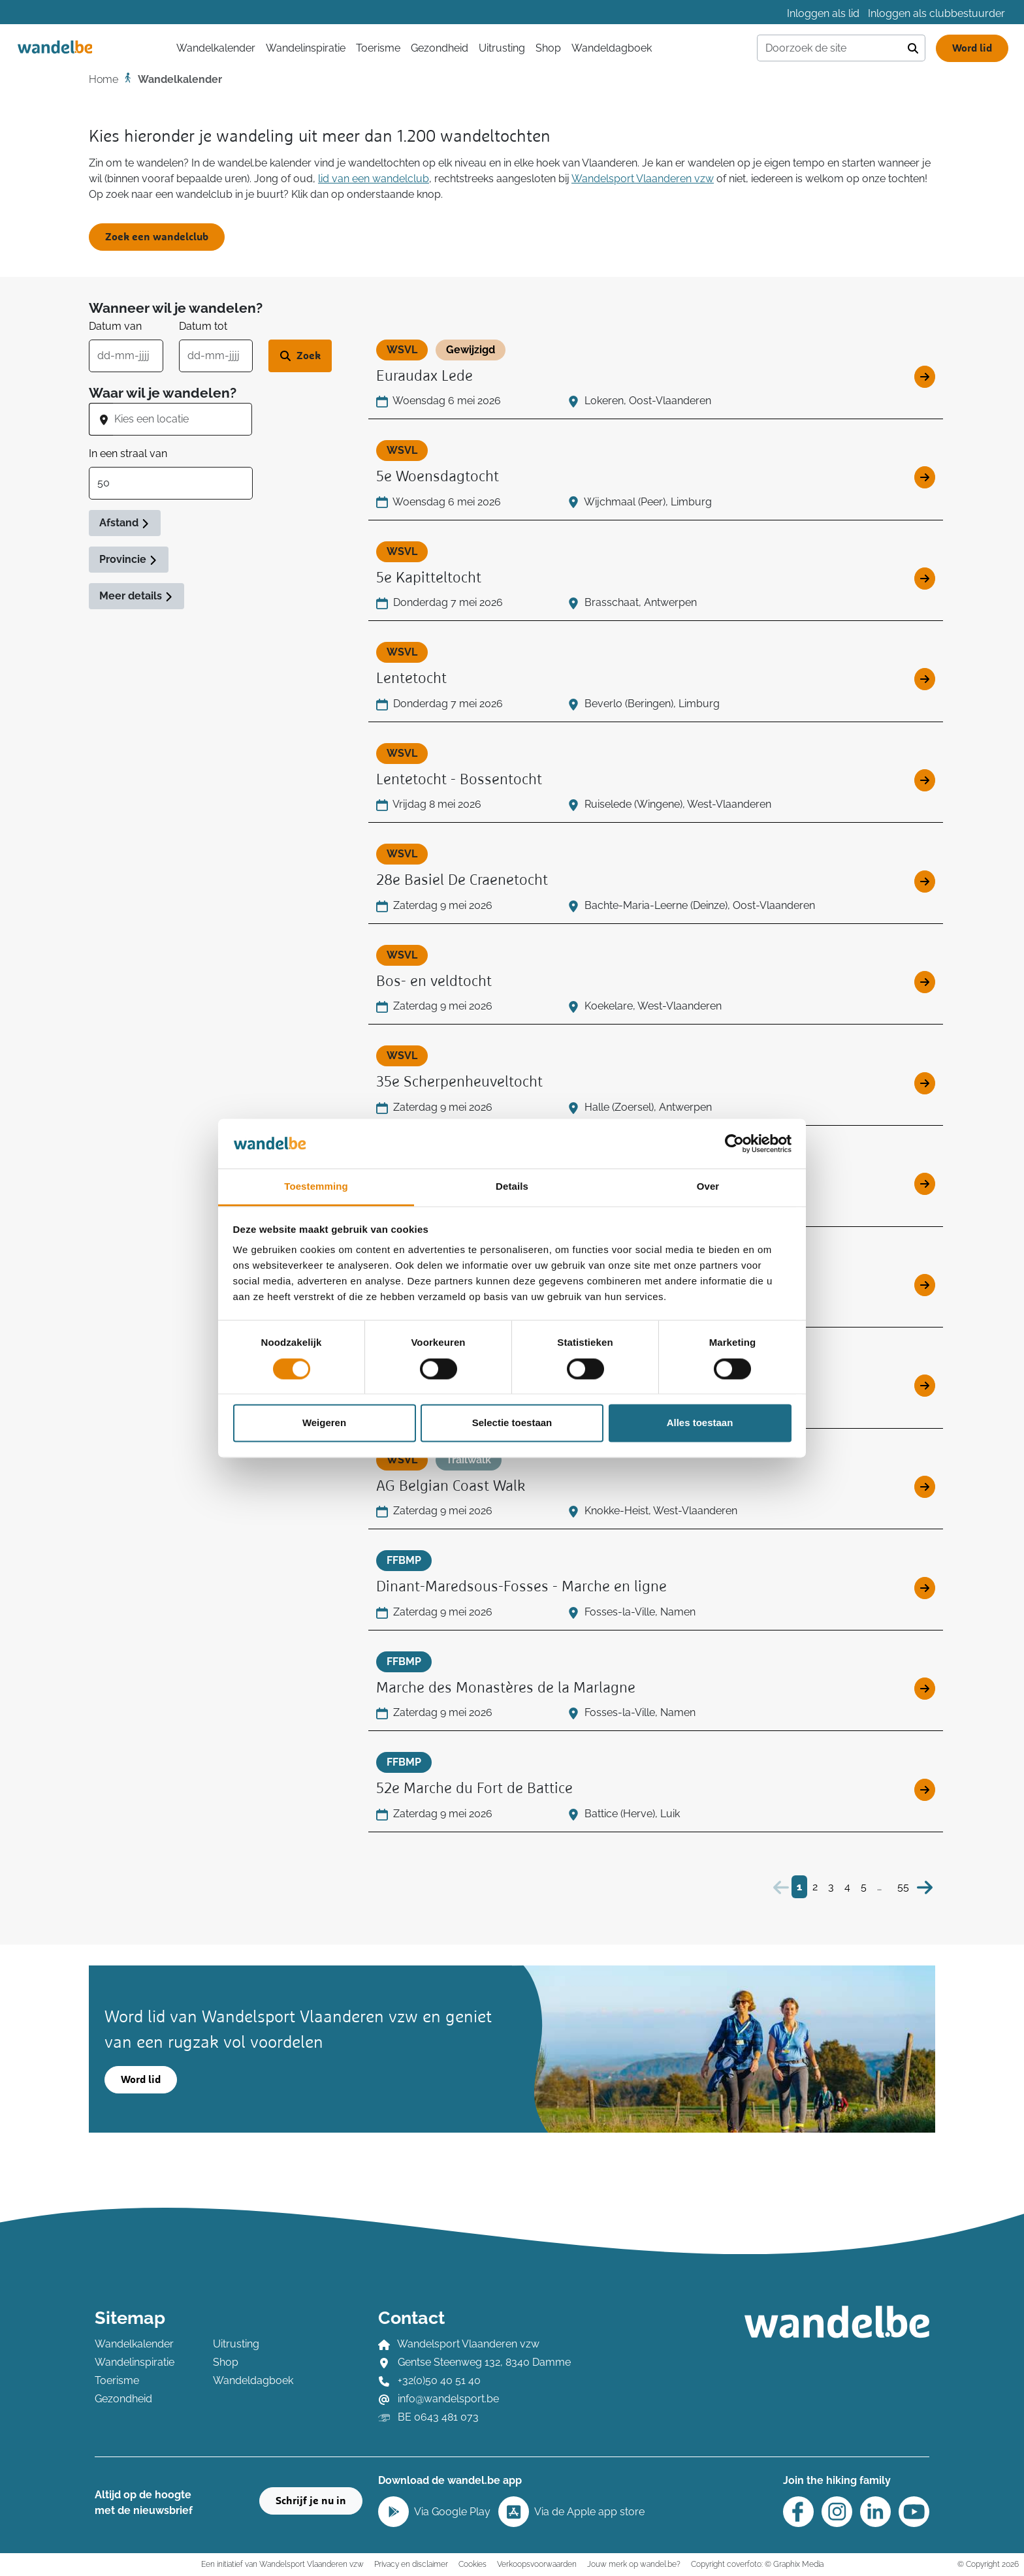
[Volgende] (924, 1886)
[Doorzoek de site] (829, 48)
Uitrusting (502, 48)
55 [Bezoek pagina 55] (903, 1887)
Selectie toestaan (512, 1423)
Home (103, 79)
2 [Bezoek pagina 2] (815, 1887)
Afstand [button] (124, 523)
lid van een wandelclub (373, 178)
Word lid (972, 48)
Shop (548, 48)
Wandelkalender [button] (215, 48)
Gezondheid (439, 48)
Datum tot (203, 326)
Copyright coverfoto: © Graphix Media (757, 2564)
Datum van (115, 326)
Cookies (472, 2564)
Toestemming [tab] (316, 1186)
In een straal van (128, 453)
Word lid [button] (141, 2080)
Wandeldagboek (611, 48)
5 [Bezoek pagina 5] (864, 1887)
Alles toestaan (700, 1423)
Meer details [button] (136, 596)
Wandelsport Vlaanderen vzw (642, 178)
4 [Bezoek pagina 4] (847, 1887)
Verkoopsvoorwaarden (537, 2564)
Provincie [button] (128, 559)
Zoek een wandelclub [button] (156, 237)
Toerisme (378, 48)
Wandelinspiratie (305, 48)
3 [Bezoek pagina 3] (831, 1887)
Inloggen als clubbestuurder (936, 13)
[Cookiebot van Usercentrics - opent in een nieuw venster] (734, 1143)
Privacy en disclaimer (411, 2564)
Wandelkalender (134, 2344)
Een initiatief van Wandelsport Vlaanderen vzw (282, 2564)
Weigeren (324, 1423)
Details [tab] (512, 1186)
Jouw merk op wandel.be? (633, 2564)
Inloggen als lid (823, 13)
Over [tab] (708, 1186)
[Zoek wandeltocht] (300, 356)
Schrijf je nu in (311, 2501)
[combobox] (182, 419)
